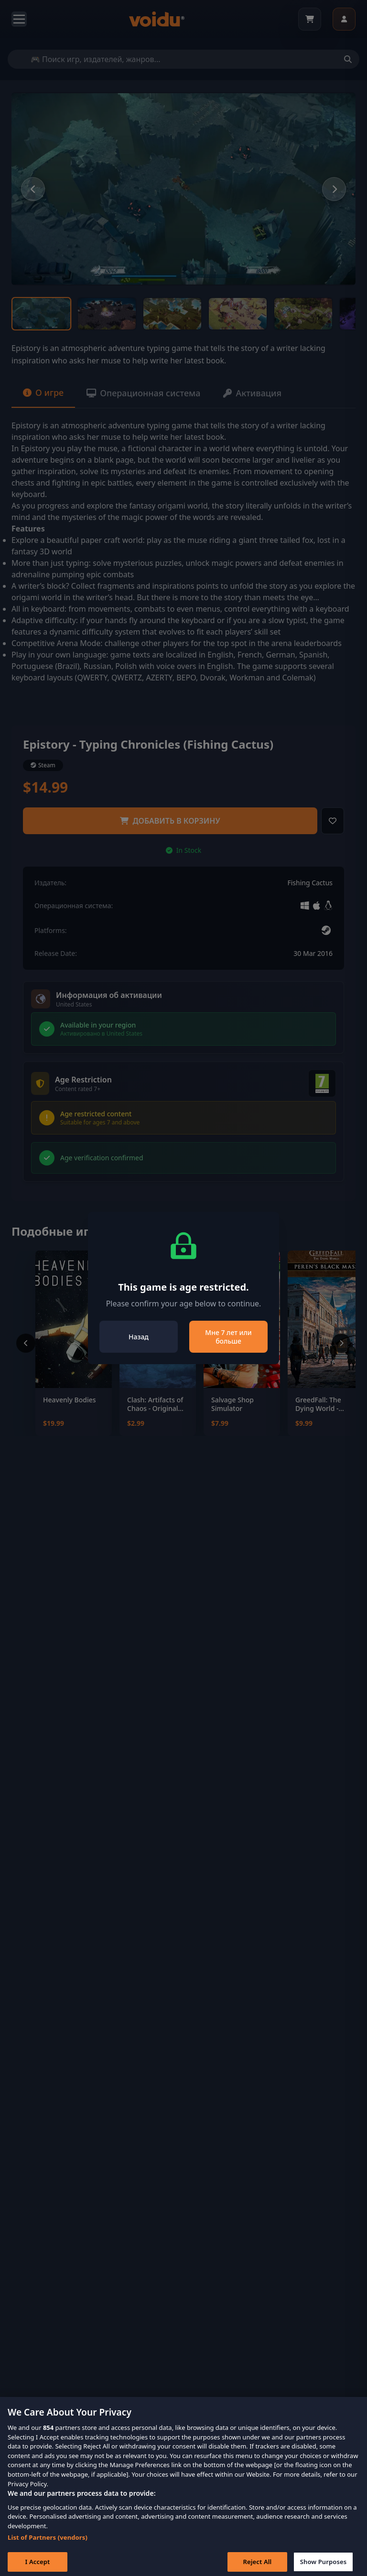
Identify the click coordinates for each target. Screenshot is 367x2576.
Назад (139, 1336)
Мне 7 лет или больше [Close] (228, 1337)
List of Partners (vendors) (47, 2547)
